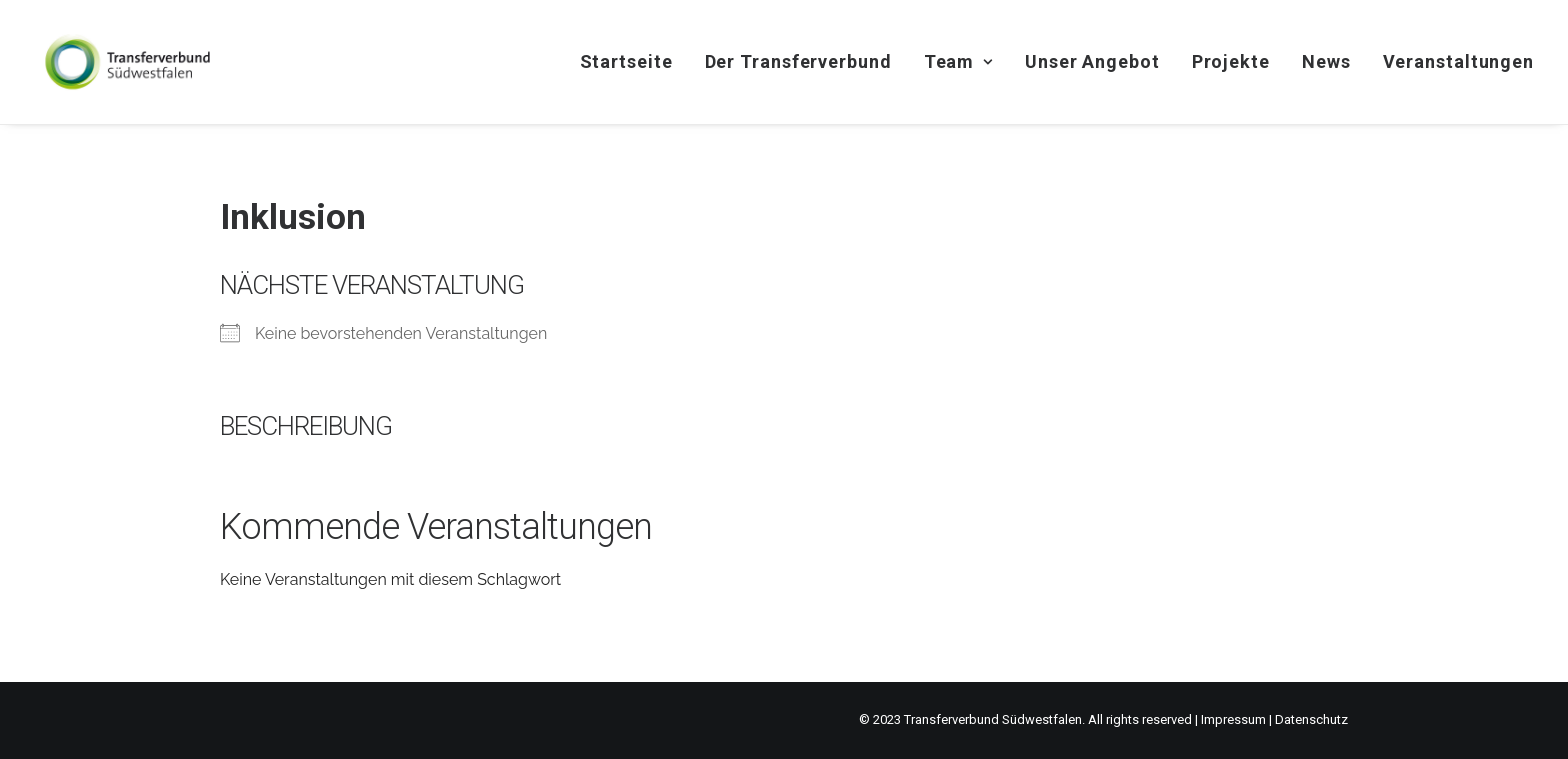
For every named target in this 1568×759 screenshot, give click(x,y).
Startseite (626, 61)
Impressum (1233, 719)
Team (958, 61)
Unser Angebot (1092, 61)
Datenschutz (1311, 719)
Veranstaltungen (1459, 61)
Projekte (1231, 61)
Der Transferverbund (798, 61)
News (1326, 61)
